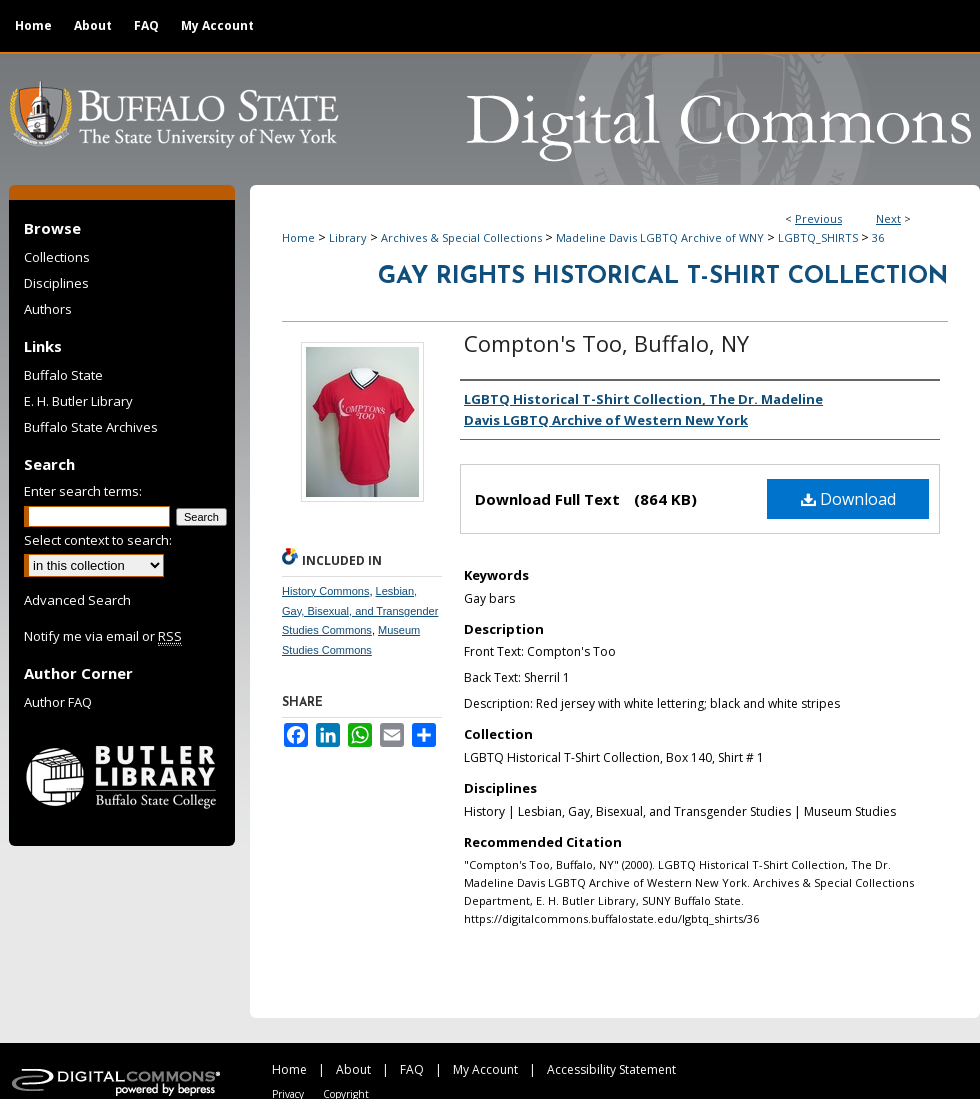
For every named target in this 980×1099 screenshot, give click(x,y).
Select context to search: (98, 540)
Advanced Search (77, 600)
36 (878, 237)
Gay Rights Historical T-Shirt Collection (663, 277)
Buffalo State (63, 375)
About (353, 1069)
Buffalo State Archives (91, 427)
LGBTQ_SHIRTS (818, 237)
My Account (485, 1069)
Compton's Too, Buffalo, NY (606, 343)
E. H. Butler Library (78, 401)
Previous (818, 218)
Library (348, 237)
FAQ (412, 1069)
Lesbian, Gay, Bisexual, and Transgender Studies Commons (360, 611)
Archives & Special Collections (461, 237)
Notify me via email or (103, 636)
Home (298, 237)
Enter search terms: (83, 491)
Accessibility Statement (611, 1069)
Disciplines (56, 283)
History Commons (325, 591)
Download (848, 499)
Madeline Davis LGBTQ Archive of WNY (660, 237)
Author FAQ (58, 702)
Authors (48, 309)
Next (888, 218)
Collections (57, 257)
